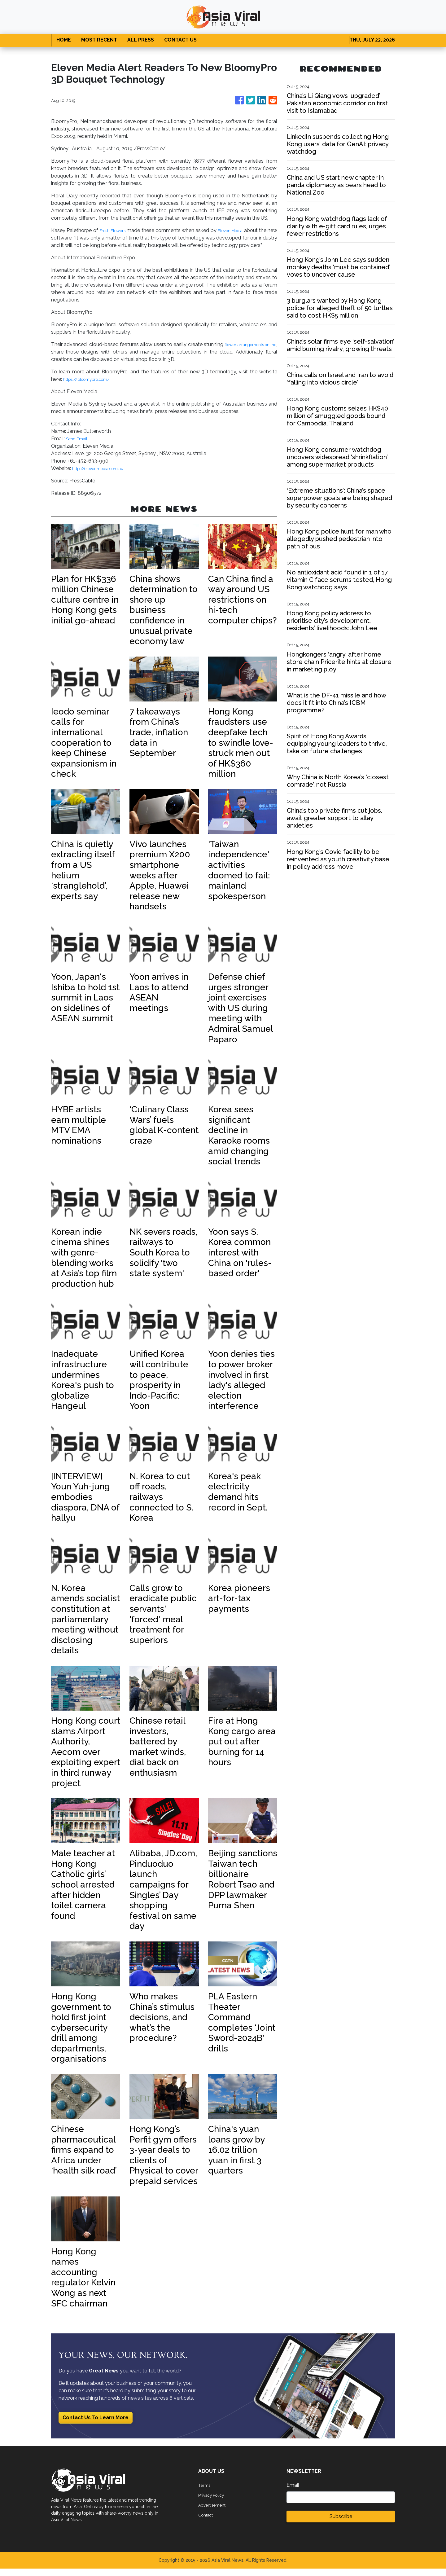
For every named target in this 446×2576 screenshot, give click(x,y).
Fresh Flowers (115, 230)
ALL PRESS (140, 40)
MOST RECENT (99, 40)
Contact (207, 2522)
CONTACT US (180, 40)
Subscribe (341, 2524)
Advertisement (215, 2512)
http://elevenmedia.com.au (103, 476)
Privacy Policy (214, 2502)
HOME (63, 40)
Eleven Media (238, 230)
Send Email (79, 446)
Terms (205, 2492)
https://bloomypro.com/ (92, 386)
